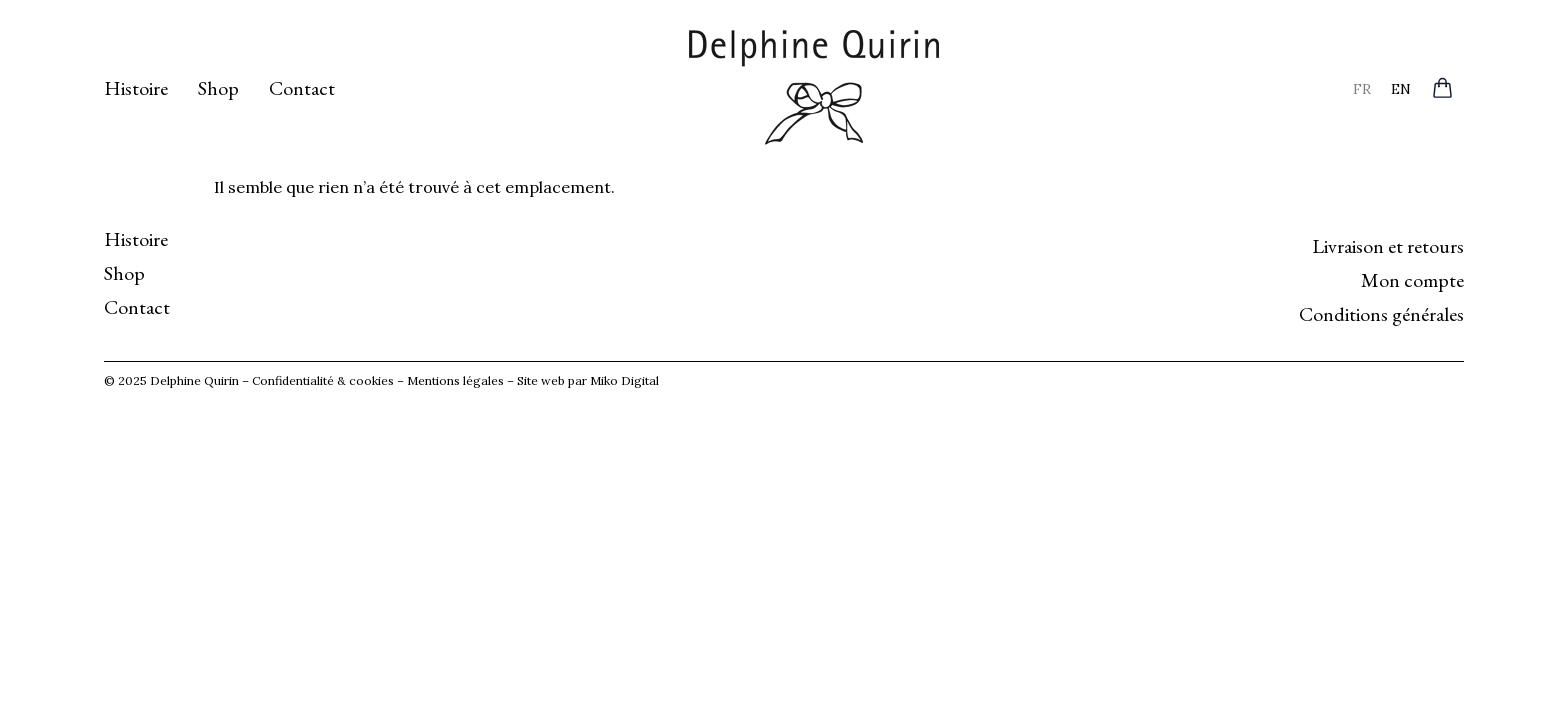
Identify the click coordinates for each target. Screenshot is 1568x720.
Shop (218, 88)
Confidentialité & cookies (323, 380)
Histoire (136, 88)
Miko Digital (624, 380)
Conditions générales (1381, 314)
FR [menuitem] (1362, 88)
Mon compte (1412, 280)
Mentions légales (455, 380)
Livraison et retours (1388, 246)
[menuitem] (1362, 88)
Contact (302, 88)
